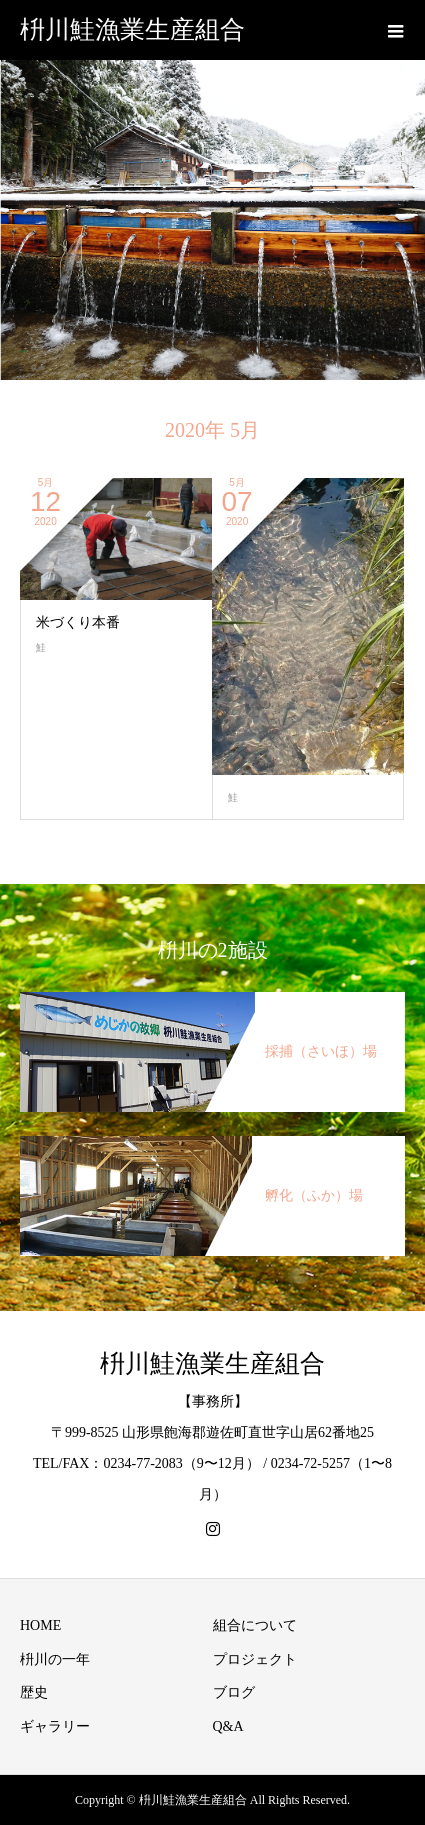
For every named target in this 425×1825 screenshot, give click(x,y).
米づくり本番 (78, 622)
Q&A (228, 1726)
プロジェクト (255, 1659)
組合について (255, 1625)
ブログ (234, 1692)
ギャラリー (55, 1726)
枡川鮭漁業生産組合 (132, 29)
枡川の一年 (55, 1659)
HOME (40, 1625)
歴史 (34, 1692)
